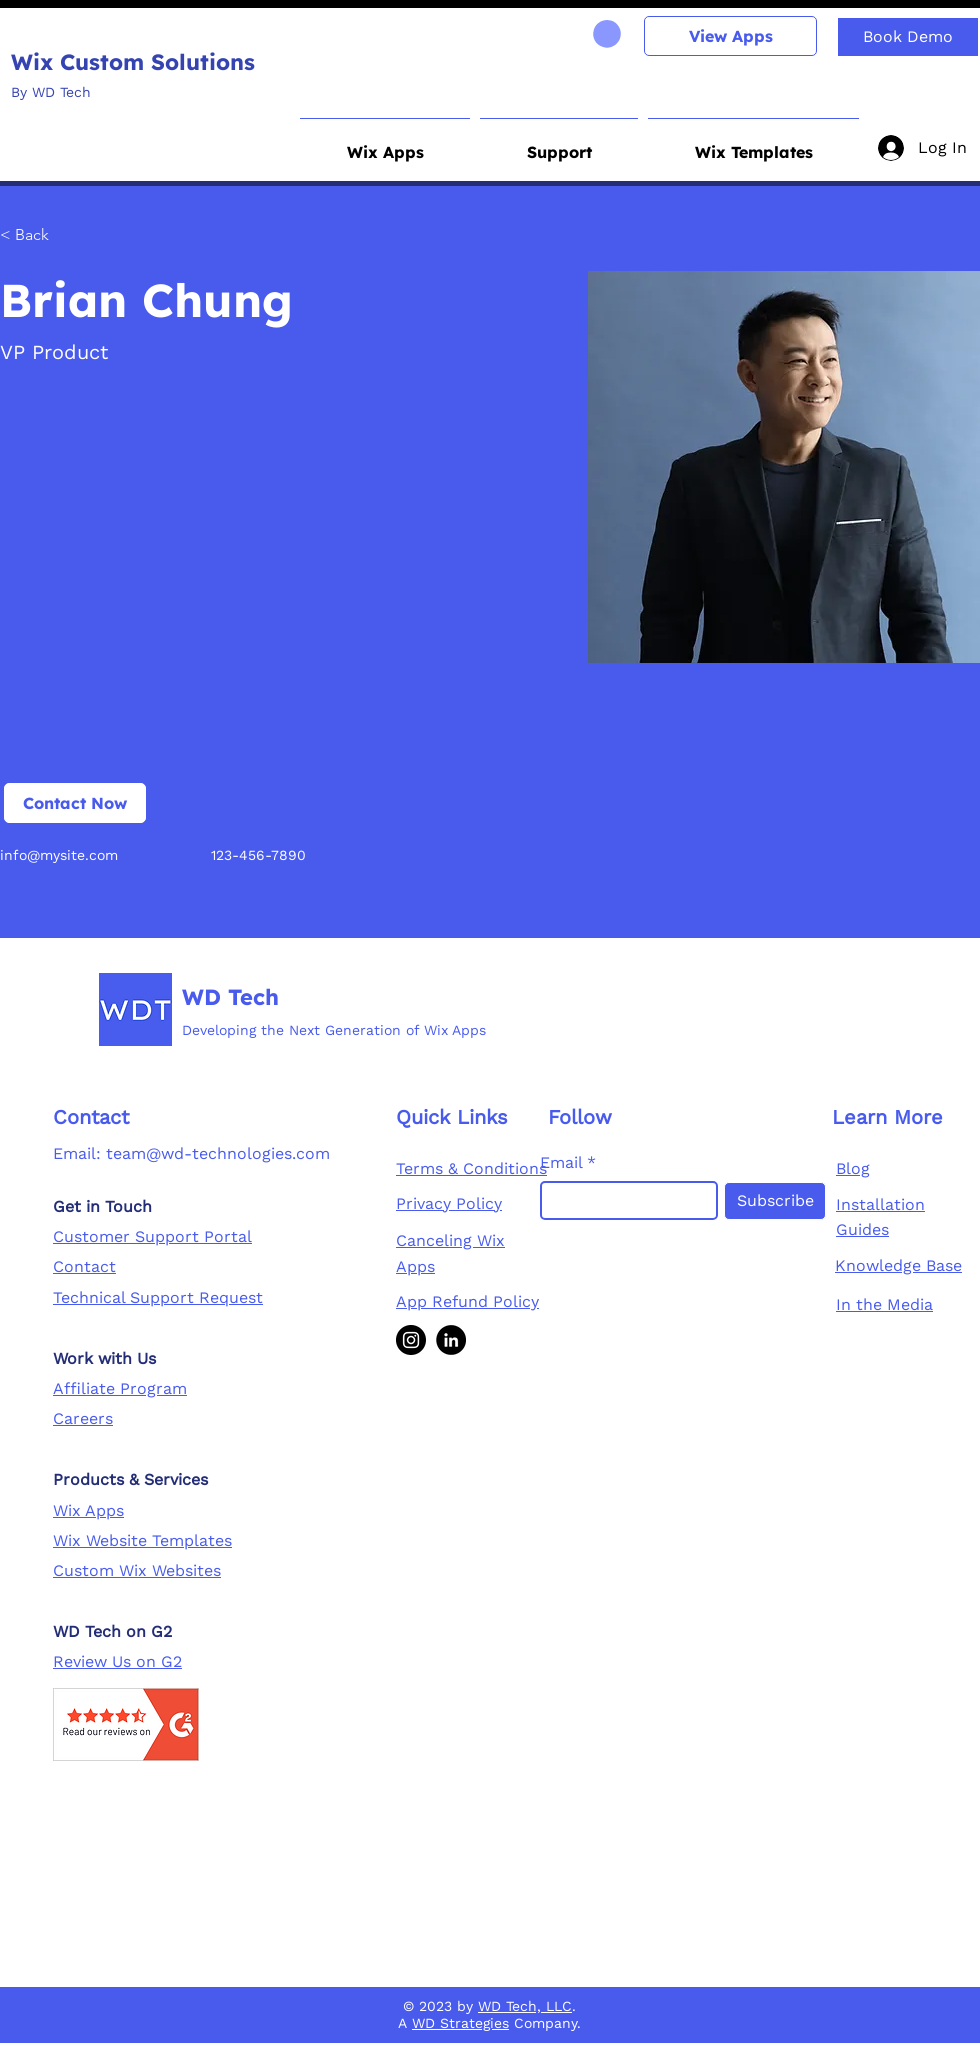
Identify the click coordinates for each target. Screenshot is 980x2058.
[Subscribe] (775, 1201)
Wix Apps (88, 1510)
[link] (607, 34)
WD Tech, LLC (525, 2006)
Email (561, 1163)
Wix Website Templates (142, 1540)
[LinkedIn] (451, 1340)
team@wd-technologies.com (218, 1153)
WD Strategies (460, 2023)
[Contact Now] (75, 803)
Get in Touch (102, 1206)
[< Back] (39, 235)
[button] (385, 143)
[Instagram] (411, 1340)
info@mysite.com (59, 855)
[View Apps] (730, 36)
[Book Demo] (908, 37)
